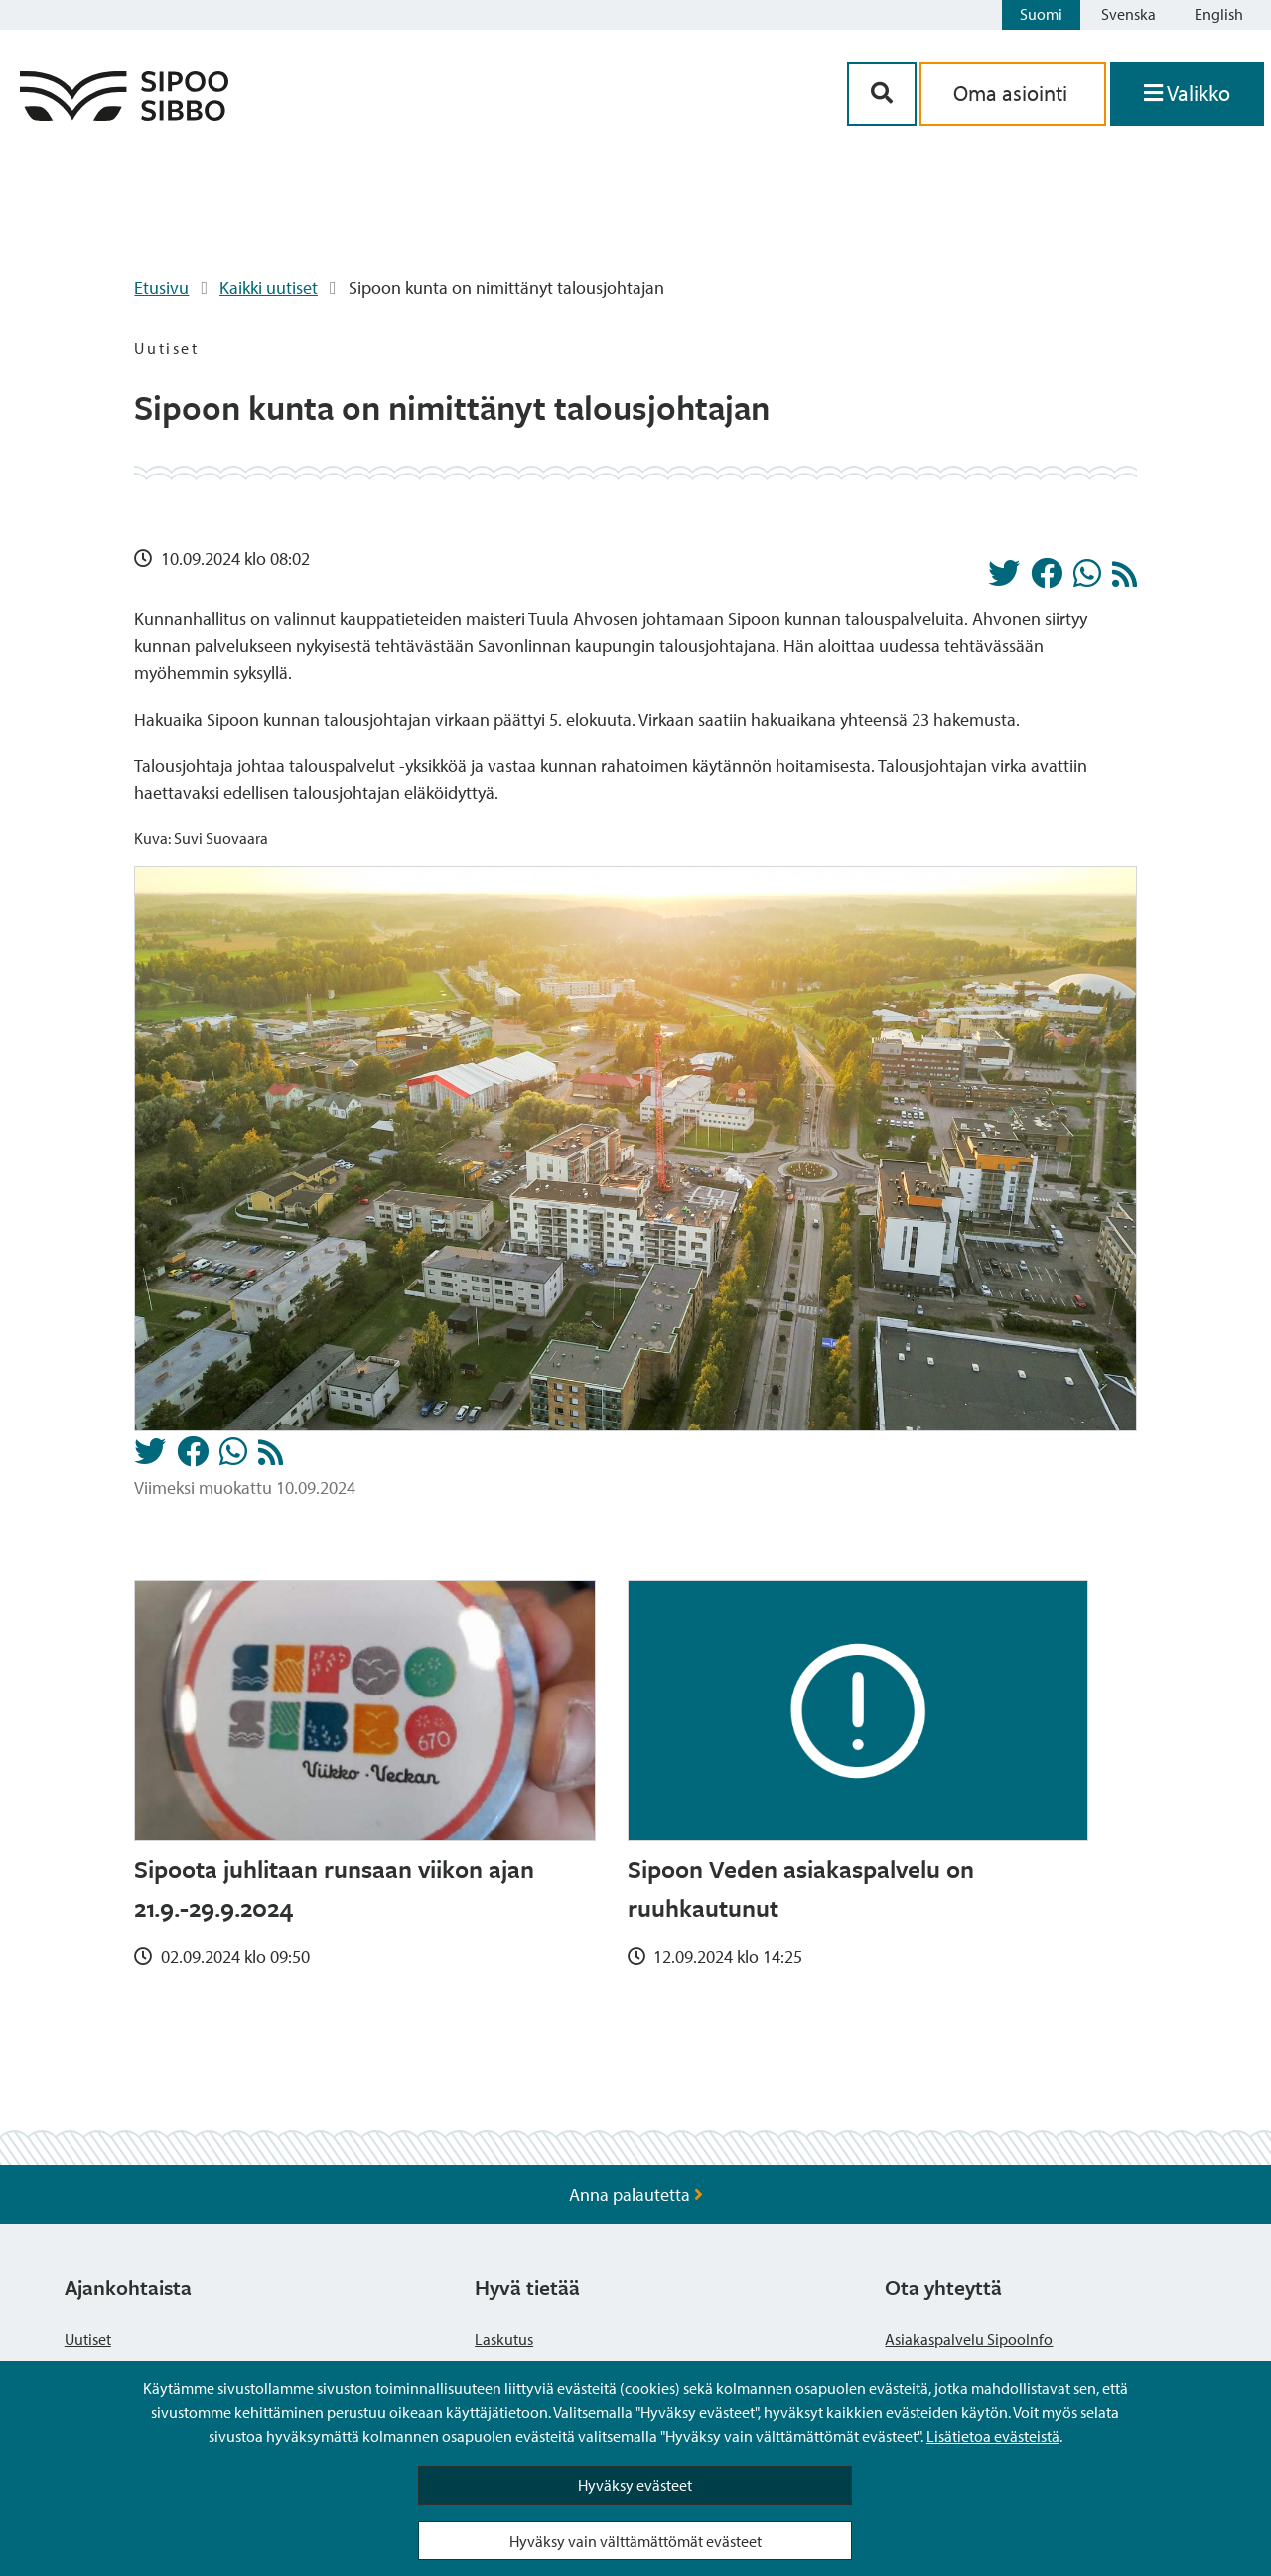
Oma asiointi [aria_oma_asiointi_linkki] (1012, 93)
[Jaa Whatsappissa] (1087, 579)
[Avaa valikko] (1187, 94)
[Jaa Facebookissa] (1046, 579)
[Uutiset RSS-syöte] (1124, 579)
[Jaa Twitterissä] (1004, 579)
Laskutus (504, 2339)
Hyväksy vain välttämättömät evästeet (635, 2541)
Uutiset (88, 2339)
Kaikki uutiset (268, 287)
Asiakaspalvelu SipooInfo (969, 2339)
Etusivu (161, 287)
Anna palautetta (636, 2194)
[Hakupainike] (882, 94)
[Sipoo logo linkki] (124, 114)
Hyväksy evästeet (635, 2485)
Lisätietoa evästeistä (992, 2436)
